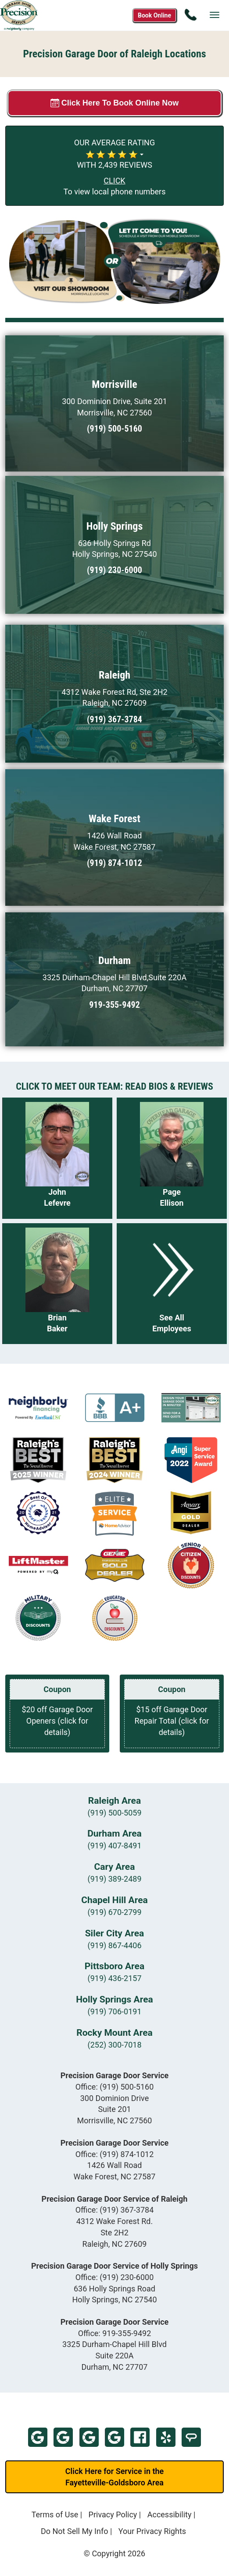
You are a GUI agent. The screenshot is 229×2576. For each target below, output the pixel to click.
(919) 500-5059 (114, 1812)
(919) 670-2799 (114, 1912)
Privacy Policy (113, 2514)
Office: (114, 2086)
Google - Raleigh (89, 2437)
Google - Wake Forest (63, 2437)
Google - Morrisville (37, 2437)
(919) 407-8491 (114, 1845)
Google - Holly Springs (114, 2437)
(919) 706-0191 (114, 2011)
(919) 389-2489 (114, 1878)
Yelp (165, 2437)
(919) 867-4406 (114, 1945)
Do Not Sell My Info (74, 2531)
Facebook (140, 2437)
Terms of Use (55, 2514)
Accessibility (169, 2514)
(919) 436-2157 (114, 1978)
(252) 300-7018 (114, 2044)
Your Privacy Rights (152, 2531)
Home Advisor (191, 2437)
